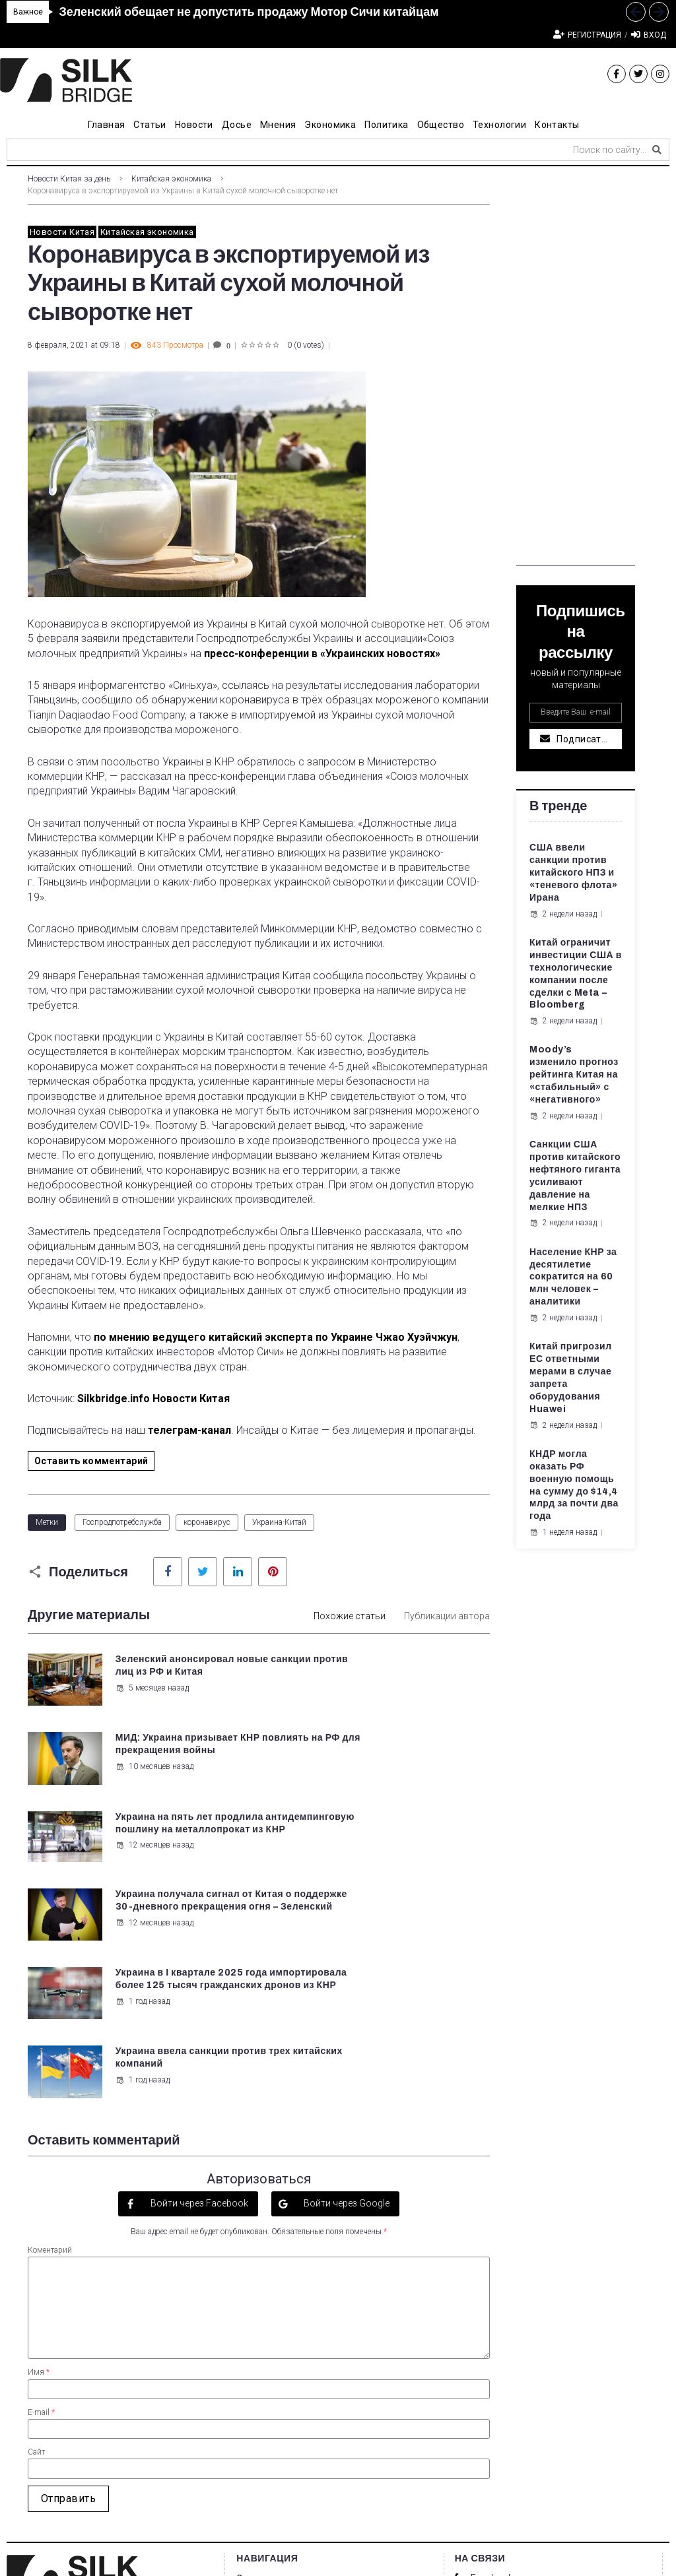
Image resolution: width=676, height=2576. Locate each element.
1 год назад (141, 1881)
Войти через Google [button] (345, 1981)
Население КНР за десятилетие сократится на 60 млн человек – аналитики (573, 1277)
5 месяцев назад (150, 1700)
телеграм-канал (189, 1430)
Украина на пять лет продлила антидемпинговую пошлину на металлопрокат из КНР (169, 1762)
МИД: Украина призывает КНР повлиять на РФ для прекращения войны (416, 1671)
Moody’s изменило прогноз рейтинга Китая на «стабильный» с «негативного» (574, 1075)
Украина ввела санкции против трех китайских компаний (412, 1841)
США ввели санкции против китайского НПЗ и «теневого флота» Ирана (573, 873)
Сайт (36, 2229)
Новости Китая (62, 232)
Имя (39, 2150)
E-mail (41, 2190)
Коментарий (50, 2027)
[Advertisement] (575, 367)
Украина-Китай (279, 1522)
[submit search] (656, 149)
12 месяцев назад (153, 1803)
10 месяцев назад (394, 1700)
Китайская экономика (171, 178)
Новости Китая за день (69, 178)
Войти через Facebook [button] (198, 1981)
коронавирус (207, 1522)
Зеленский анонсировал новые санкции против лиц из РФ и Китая (180, 1671)
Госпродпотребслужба (122, 1522)
